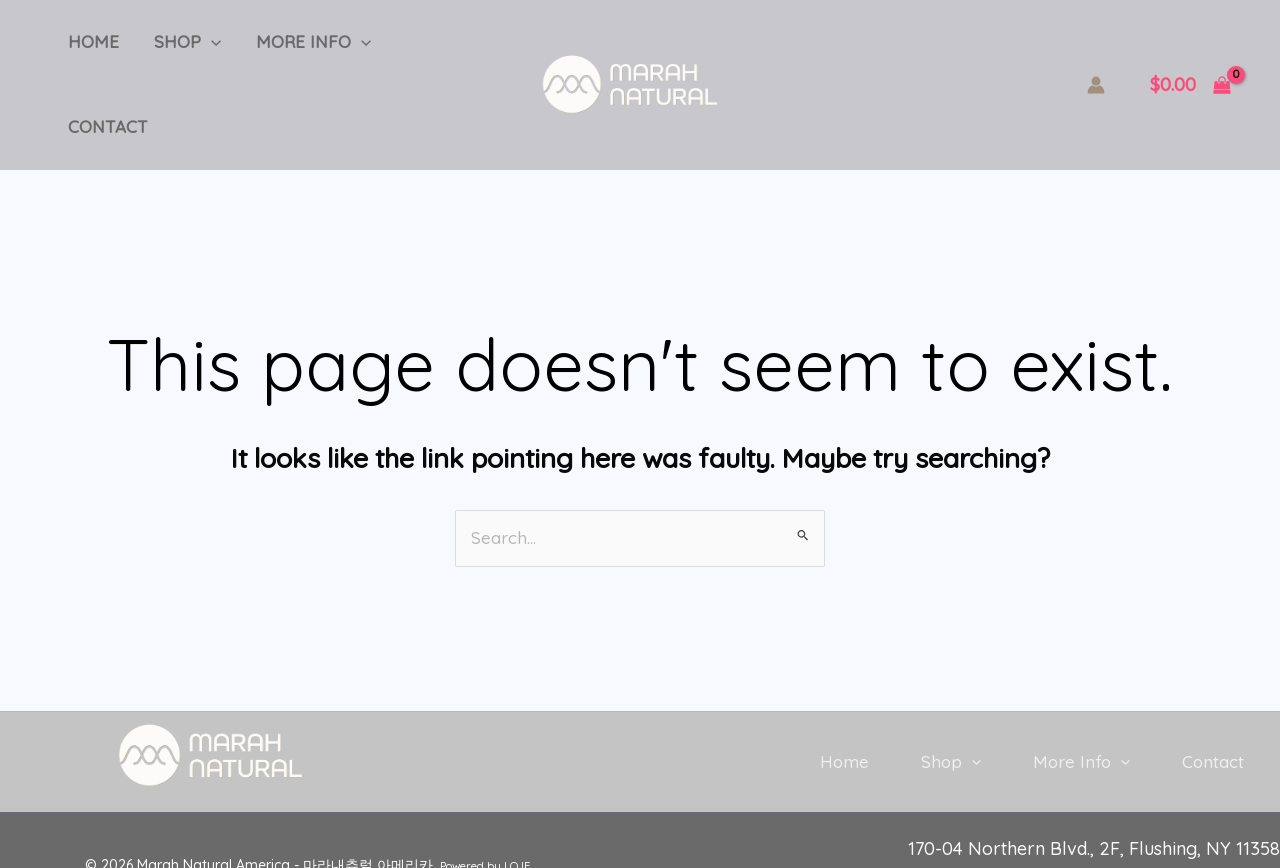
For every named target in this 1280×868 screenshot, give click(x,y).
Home (90, 49)
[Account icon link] (1096, 50)
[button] (203, 50)
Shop (179, 50)
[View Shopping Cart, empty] (1190, 50)
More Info (300, 50)
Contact (428, 49)
